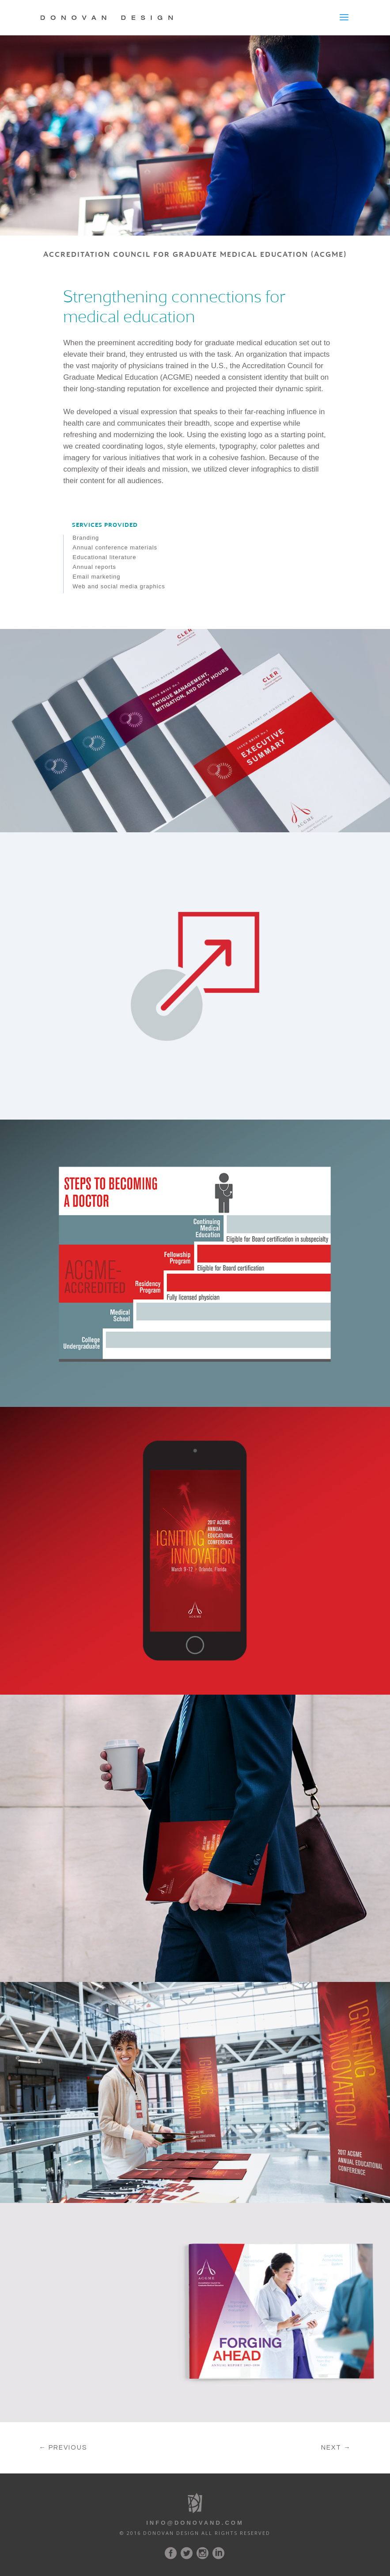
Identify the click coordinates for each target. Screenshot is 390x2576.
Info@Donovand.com (195, 2522)
